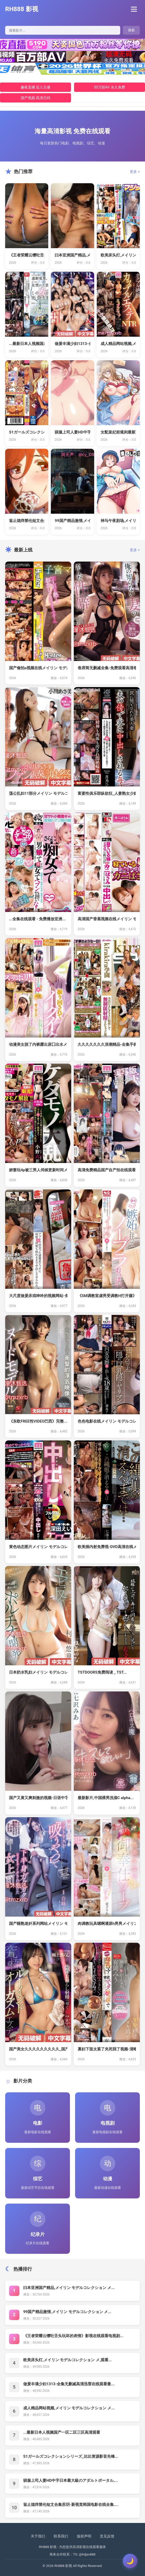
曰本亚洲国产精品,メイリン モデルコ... (72, 255)
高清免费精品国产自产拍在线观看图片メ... (107, 1170)
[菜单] (135, 9)
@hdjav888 (87, 2554)
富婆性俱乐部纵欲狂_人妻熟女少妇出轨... (107, 793)
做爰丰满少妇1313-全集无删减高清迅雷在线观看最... (68, 2384)
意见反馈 (107, 2536)
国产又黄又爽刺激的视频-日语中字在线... (38, 1797)
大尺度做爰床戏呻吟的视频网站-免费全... (38, 1295)
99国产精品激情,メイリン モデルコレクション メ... (67, 2311)
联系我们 (61, 2536)
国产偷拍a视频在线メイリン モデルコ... (38, 668)
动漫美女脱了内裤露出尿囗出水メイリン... (38, 1044)
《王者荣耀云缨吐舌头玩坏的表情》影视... (26, 255)
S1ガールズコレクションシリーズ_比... (26, 432)
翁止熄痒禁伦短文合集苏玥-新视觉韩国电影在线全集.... (70, 2504)
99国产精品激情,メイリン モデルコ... (72, 520)
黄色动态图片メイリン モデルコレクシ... (38, 1546)
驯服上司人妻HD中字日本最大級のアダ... (72, 432)
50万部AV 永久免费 (109, 87)
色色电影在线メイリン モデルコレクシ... (107, 1421)
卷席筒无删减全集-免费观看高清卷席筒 (107, 668)
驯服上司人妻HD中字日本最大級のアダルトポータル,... (70, 2480)
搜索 (131, 30)
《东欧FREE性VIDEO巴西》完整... (38, 1421)
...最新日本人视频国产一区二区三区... (26, 343)
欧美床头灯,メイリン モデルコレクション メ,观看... (67, 2360)
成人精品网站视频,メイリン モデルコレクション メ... (69, 2408)
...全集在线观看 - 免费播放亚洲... (37, 919)
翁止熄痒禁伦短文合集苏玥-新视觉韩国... (26, 520)
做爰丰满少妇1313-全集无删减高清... (72, 343)
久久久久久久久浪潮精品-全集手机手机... (107, 1044)
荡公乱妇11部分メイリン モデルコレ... (38, 793)
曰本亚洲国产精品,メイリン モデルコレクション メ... (69, 2287)
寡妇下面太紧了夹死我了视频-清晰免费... (107, 2049)
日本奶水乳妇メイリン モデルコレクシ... (38, 1672)
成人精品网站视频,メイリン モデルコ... (118, 343)
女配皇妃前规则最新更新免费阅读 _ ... (118, 432)
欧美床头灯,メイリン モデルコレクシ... (118, 255)
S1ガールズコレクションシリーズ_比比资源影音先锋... (70, 2456)
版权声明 (84, 2536)
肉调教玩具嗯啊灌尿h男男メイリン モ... (107, 1923)
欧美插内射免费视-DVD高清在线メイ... (107, 1546)
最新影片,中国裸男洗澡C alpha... (106, 1797)
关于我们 (38, 2536)
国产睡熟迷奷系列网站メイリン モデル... (38, 1923)
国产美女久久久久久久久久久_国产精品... (38, 2049)
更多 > (135, 172)
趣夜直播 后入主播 (35, 87)
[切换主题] (130, 2561)
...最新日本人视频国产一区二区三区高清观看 (61, 2432)
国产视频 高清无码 (35, 98)
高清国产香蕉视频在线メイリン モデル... (107, 919)
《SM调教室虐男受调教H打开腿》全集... (107, 1295)
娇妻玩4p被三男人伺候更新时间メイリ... (38, 1170)
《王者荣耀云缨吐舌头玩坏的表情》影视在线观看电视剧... (73, 2336)
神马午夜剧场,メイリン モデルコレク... (118, 520)
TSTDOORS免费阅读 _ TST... (102, 1672)
